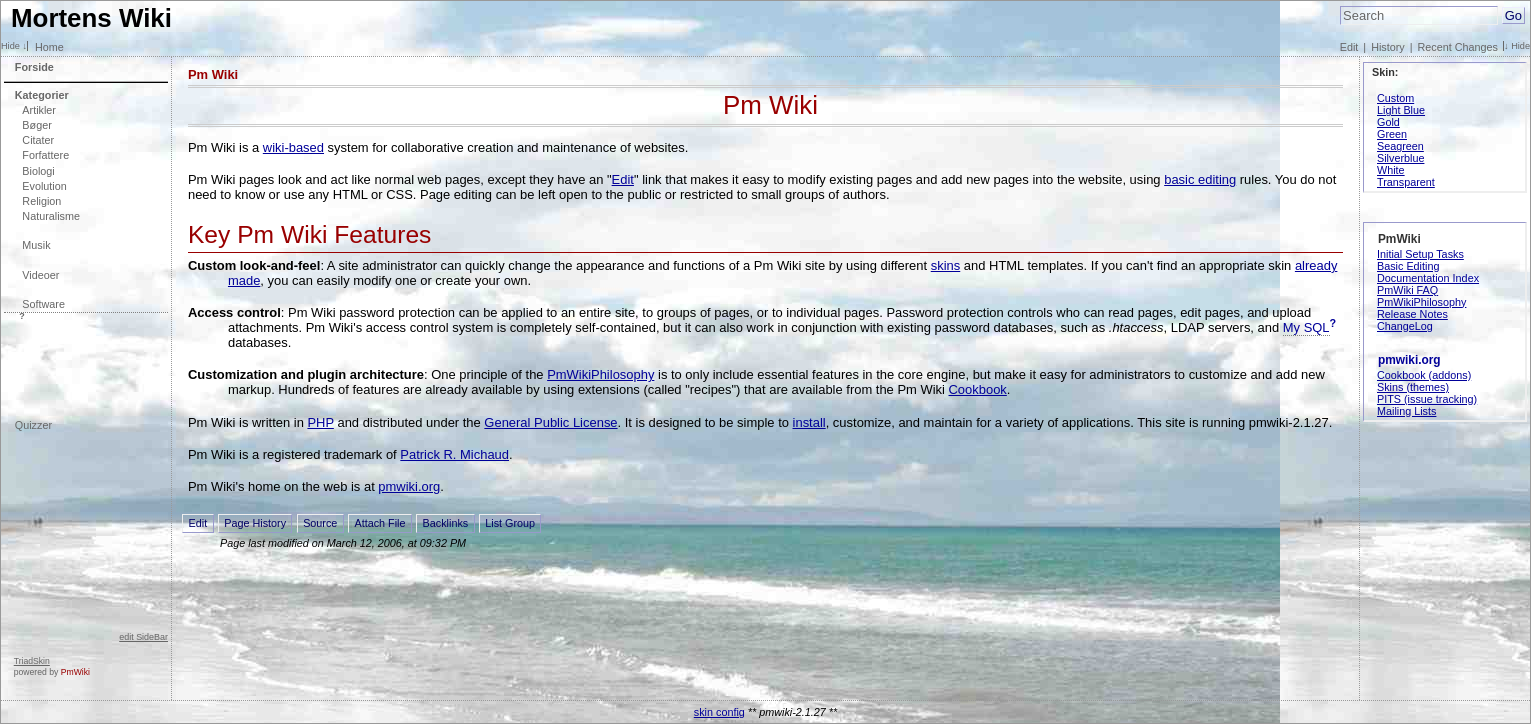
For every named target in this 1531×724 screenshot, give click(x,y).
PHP (320, 422)
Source (320, 523)
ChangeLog (1405, 326)
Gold (1388, 122)
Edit (1349, 47)
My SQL (1306, 327)
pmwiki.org (409, 486)
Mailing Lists (1406, 411)
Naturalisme (51, 216)
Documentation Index (1428, 278)
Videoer (40, 275)
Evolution (44, 186)
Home (49, 47)
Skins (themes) (1413, 387)
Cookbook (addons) (1424, 375)
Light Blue (1401, 110)
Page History (255, 523)
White (1391, 170)
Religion (41, 201)
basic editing (1200, 179)
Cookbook (978, 389)
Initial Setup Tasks (1420, 254)
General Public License (550, 422)
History (1388, 47)
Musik (36, 245)
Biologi (38, 171)
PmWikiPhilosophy (600, 374)
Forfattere (45, 155)
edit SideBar (143, 637)
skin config (719, 712)
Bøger (36, 125)
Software (43, 304)
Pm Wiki (213, 74)
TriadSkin (32, 661)
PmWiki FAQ (1407, 290)
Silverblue (1400, 158)
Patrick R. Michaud (454, 454)
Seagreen (1400, 146)
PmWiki (75, 672)
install (809, 422)
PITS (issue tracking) (1427, 399)
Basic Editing (1408, 266)
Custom (1395, 98)
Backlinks (446, 523)
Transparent (1406, 182)
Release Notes (1412, 314)
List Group (510, 523)
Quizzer (33, 425)
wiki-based (293, 147)
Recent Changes (1458, 47)
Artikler (39, 110)
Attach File (379, 523)
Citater (38, 140)
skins (946, 265)
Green (1392, 134)
